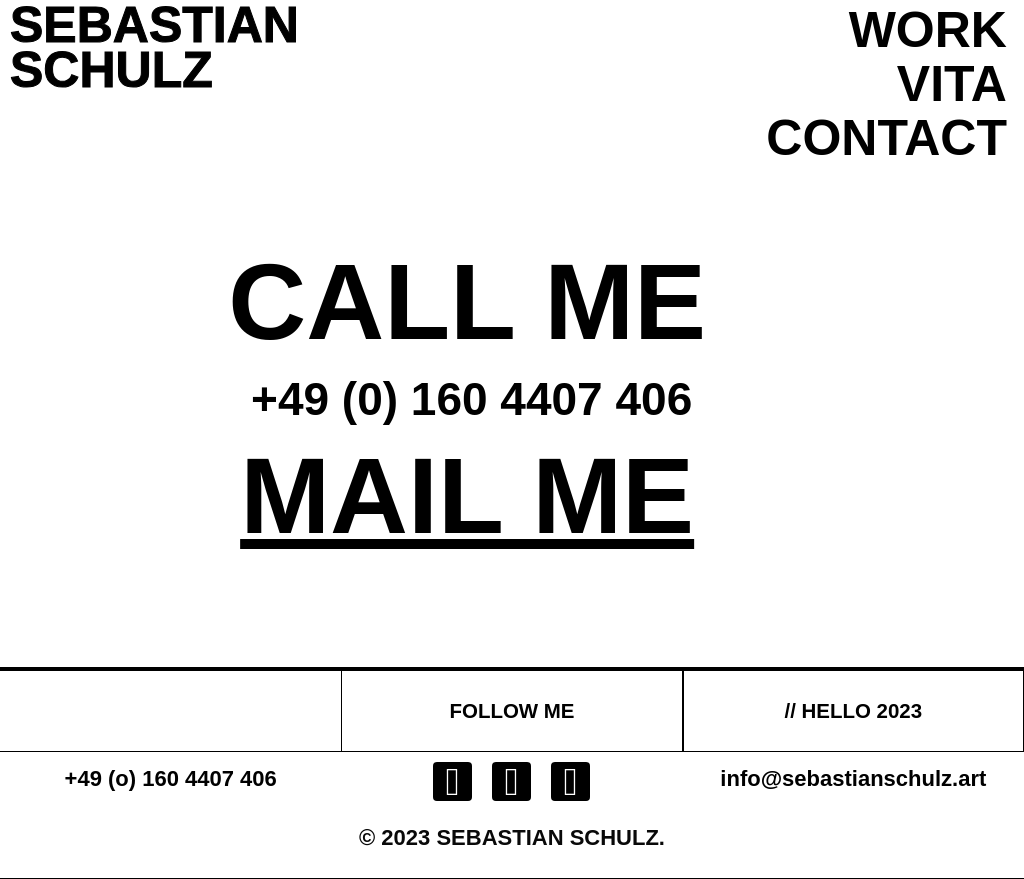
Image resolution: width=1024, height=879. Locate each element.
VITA (952, 84)
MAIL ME (467, 495)
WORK (928, 30)
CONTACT (886, 138)
